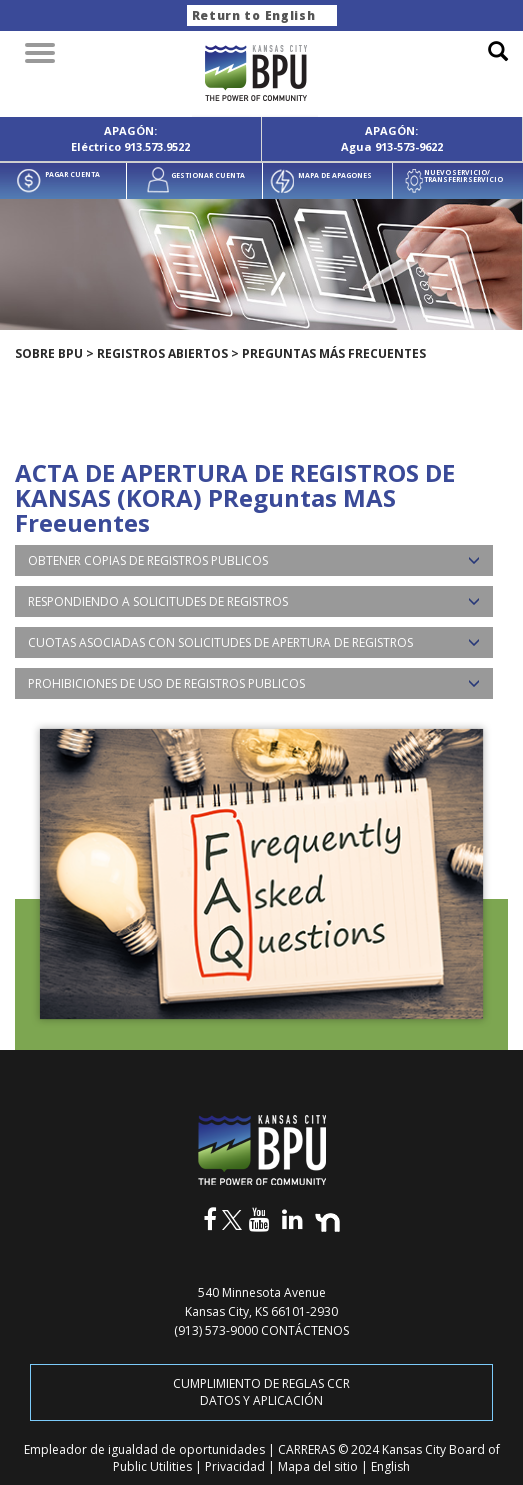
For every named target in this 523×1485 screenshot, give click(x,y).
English (390, 1466)
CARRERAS (308, 1449)
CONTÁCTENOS (305, 1330)
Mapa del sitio (319, 1466)
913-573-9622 (409, 146)
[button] (254, 560)
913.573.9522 (157, 146)
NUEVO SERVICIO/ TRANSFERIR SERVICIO (463, 176)
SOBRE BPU (49, 353)
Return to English (254, 15)
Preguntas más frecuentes (334, 353)
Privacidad (236, 1466)
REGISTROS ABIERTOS (162, 353)
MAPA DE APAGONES (335, 175)
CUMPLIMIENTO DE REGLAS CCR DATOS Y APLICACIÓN (261, 1392)
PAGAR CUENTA (72, 174)
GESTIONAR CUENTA (208, 175)
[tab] (254, 560)
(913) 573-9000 (216, 1330)
